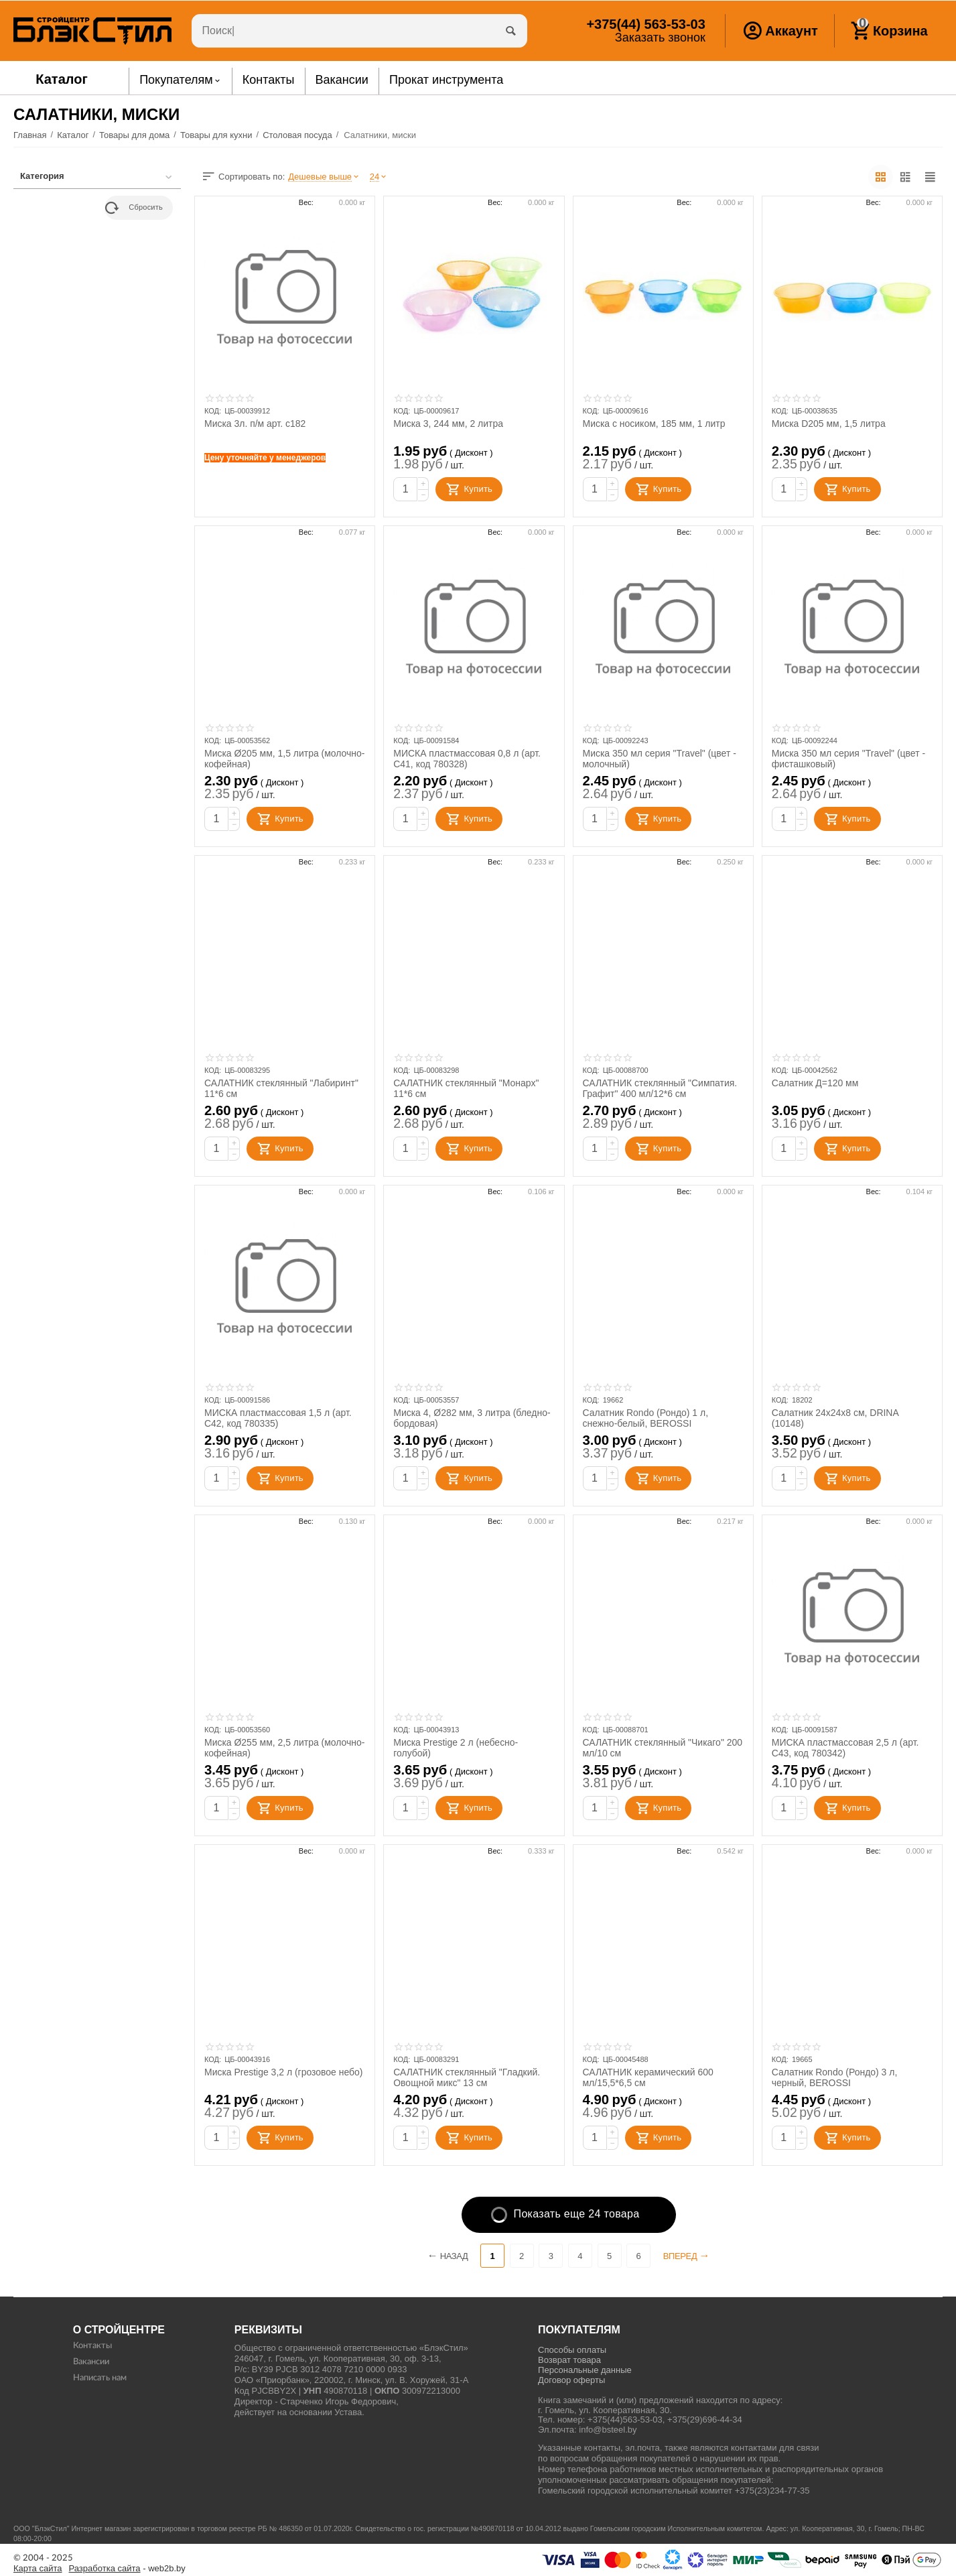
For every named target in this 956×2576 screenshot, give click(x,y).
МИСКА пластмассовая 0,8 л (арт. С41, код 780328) (467, 758)
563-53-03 (645, 24)
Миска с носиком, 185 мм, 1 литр (654, 423)
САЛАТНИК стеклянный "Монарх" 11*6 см (466, 1088)
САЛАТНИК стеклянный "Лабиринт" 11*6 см (281, 1088)
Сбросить (134, 207)
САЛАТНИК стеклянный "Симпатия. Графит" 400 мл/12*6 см (660, 1088)
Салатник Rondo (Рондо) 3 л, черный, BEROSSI (835, 2077)
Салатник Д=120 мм (815, 1083)
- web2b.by (127, 2568)
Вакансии (91, 2362)
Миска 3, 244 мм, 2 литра (448, 423)
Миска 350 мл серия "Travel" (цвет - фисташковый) (849, 758)
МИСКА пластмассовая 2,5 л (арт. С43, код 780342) (845, 1747)
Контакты (92, 2345)
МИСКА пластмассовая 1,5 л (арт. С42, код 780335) (278, 1418)
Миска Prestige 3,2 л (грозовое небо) (283, 2072)
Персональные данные (585, 2370)
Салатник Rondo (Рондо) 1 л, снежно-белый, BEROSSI (646, 1418)
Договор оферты (571, 2380)
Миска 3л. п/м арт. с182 (255, 423)
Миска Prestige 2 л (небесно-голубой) (456, 1747)
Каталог (62, 79)
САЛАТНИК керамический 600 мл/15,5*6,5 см (648, 2077)
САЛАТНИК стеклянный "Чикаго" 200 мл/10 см (663, 1747)
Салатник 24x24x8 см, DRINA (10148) (835, 1418)
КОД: (212, 411)
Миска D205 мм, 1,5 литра (829, 423)
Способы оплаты (572, 2350)
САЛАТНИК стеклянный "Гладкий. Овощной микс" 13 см (467, 2077)
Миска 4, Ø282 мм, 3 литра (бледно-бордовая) (472, 1418)
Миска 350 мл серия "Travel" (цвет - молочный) (660, 758)
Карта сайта (37, 2568)
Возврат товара (569, 2360)
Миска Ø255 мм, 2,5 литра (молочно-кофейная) (284, 1747)
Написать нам (100, 2378)
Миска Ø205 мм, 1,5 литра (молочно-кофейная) (284, 758)
